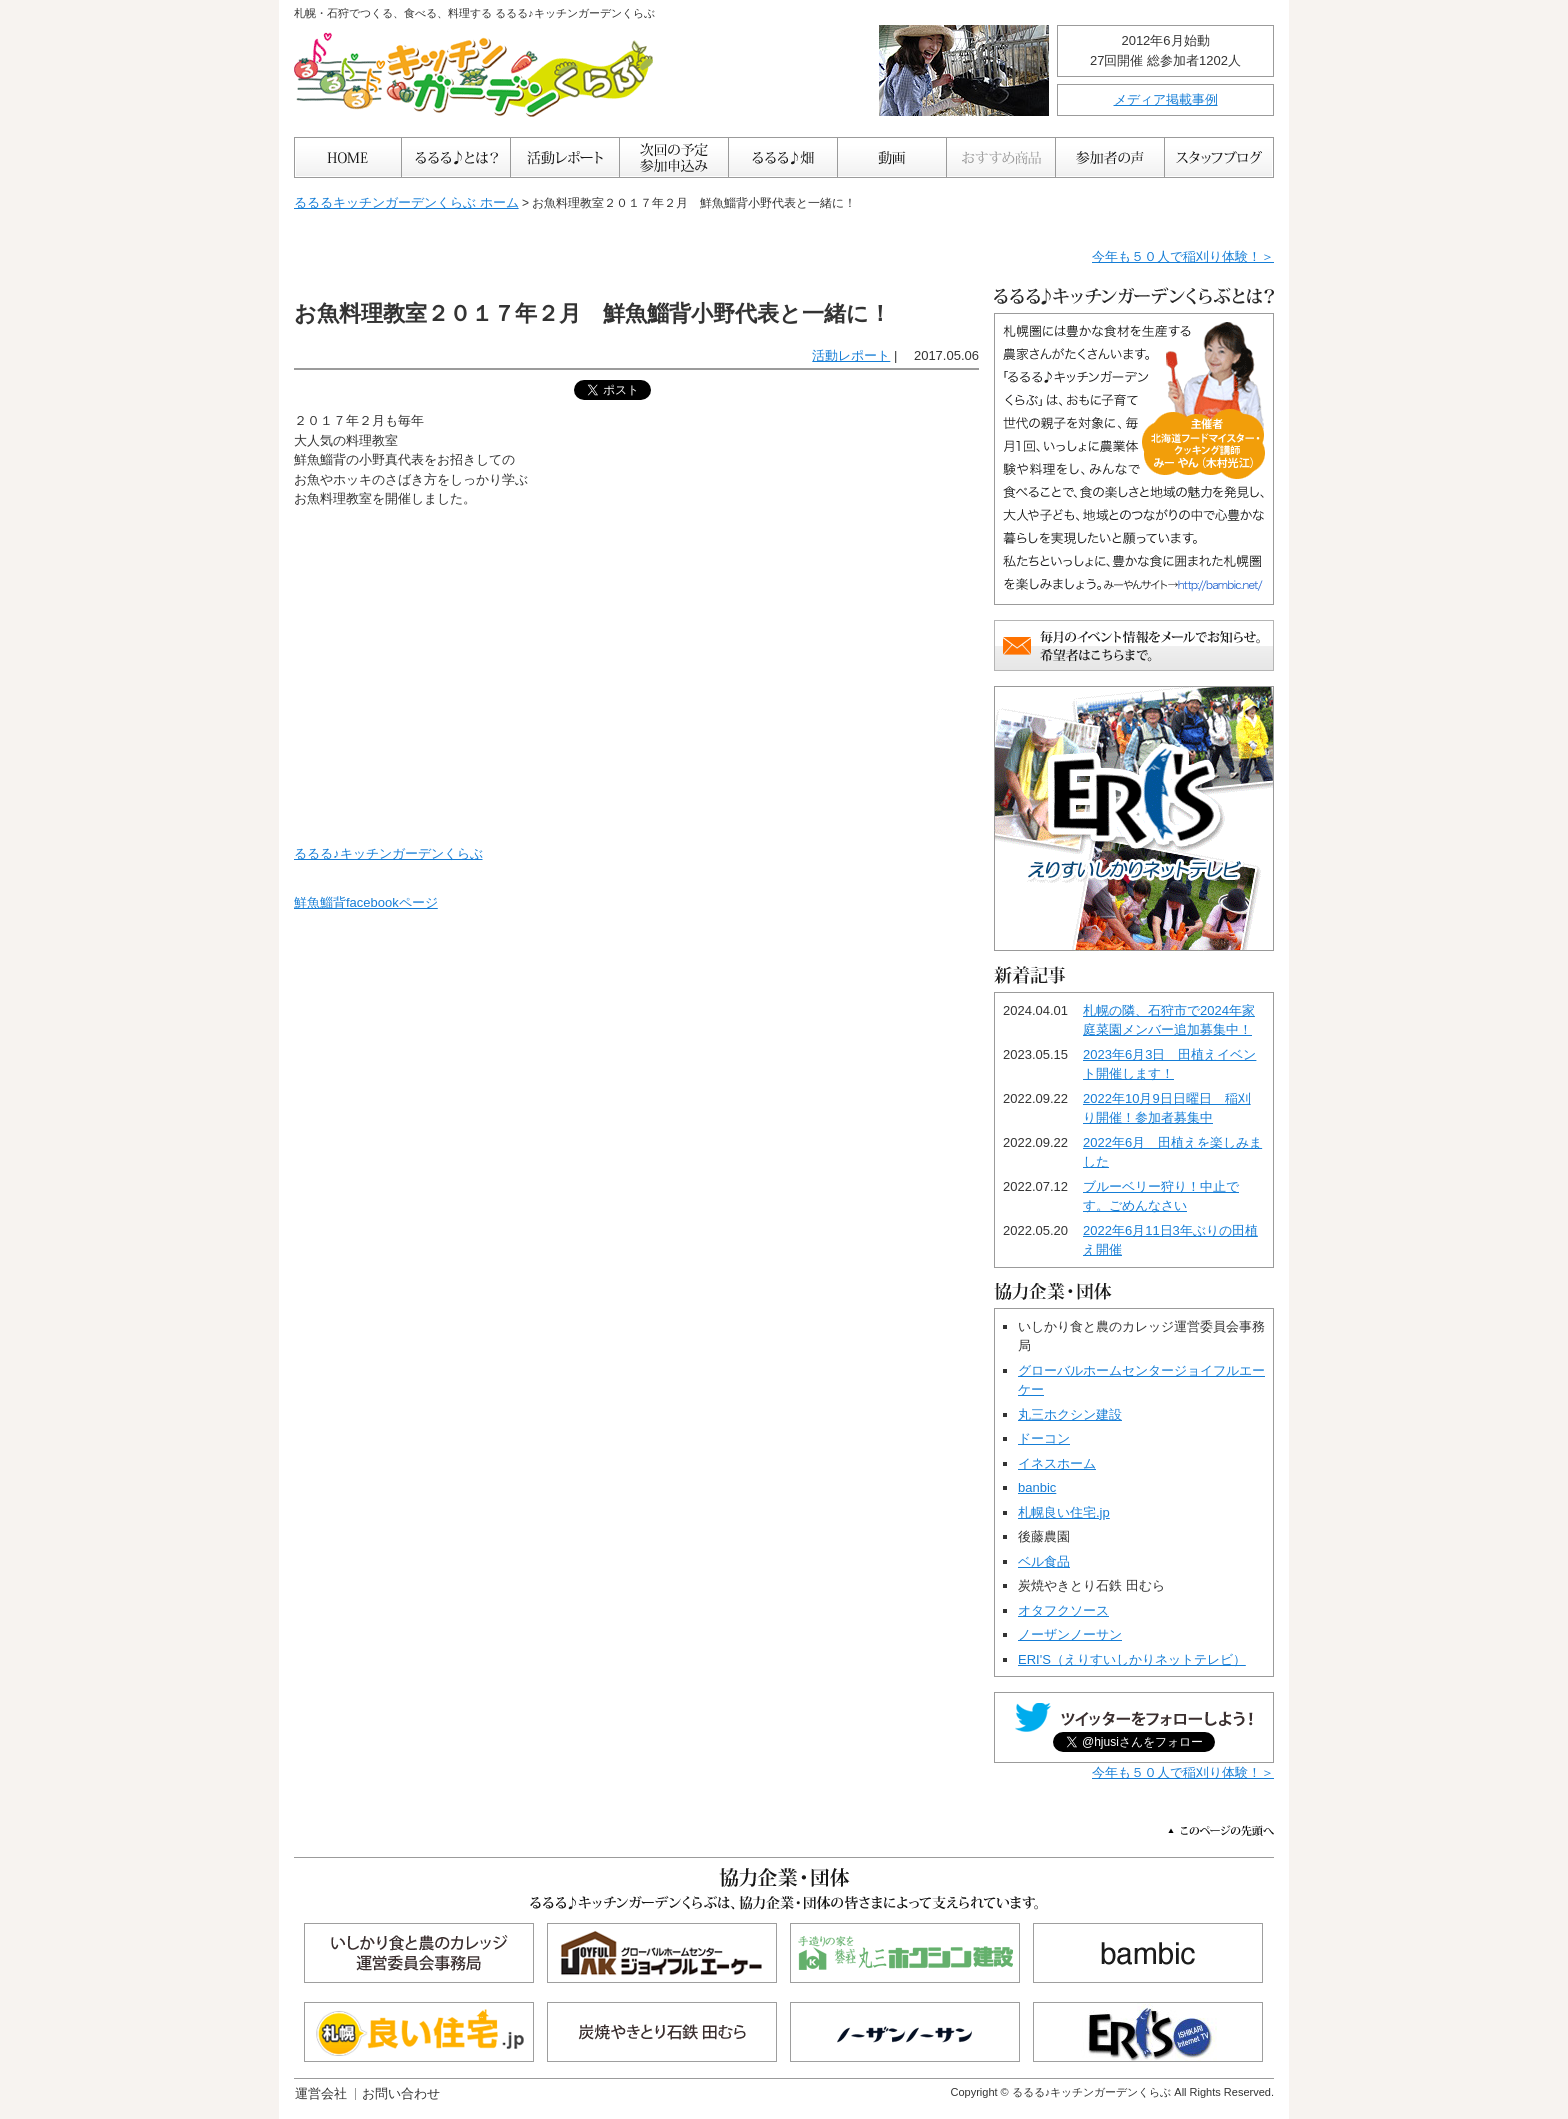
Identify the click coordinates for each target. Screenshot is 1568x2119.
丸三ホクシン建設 (1070, 1414)
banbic (1037, 1487)
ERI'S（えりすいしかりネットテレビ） (1132, 1659)
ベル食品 (1044, 1561)
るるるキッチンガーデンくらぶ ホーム (406, 202)
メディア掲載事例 (1166, 99)
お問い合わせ (401, 2093)
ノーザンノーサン (1070, 1634)
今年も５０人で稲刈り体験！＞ (1183, 256)
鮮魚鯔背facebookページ (366, 902)
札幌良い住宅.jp (1064, 1512)
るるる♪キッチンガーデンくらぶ (388, 853)
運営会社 (321, 2093)
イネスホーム (1057, 1463)
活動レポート (851, 355)
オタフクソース (1063, 1610)
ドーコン (1044, 1438)
